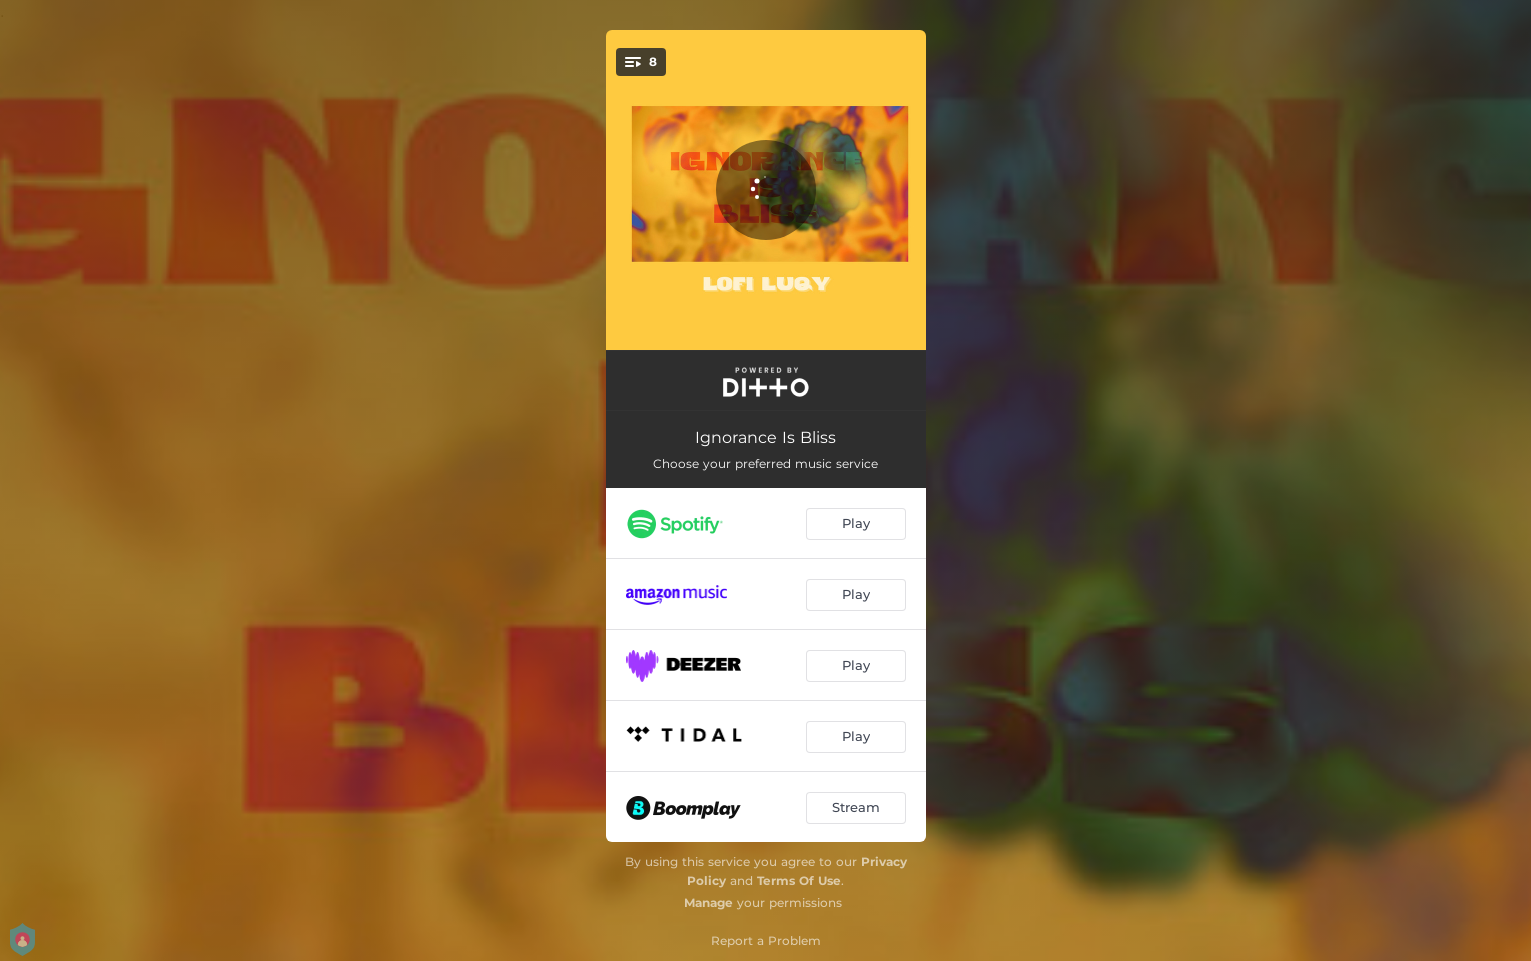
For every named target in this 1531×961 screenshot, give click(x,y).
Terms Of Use (799, 880)
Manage (708, 902)
